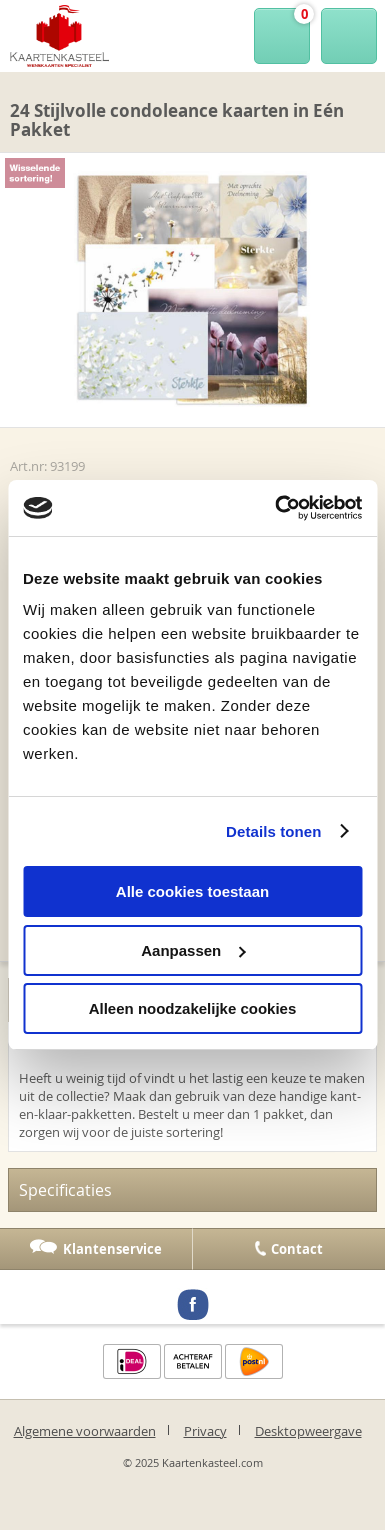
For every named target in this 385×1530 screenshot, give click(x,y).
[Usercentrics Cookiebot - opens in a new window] (276, 508)
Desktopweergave (308, 1431)
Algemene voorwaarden (85, 1431)
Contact (297, 1249)
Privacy (205, 1431)
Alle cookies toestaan (192, 891)
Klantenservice (112, 1249)
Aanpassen (193, 950)
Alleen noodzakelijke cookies (193, 1008)
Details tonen (273, 831)
